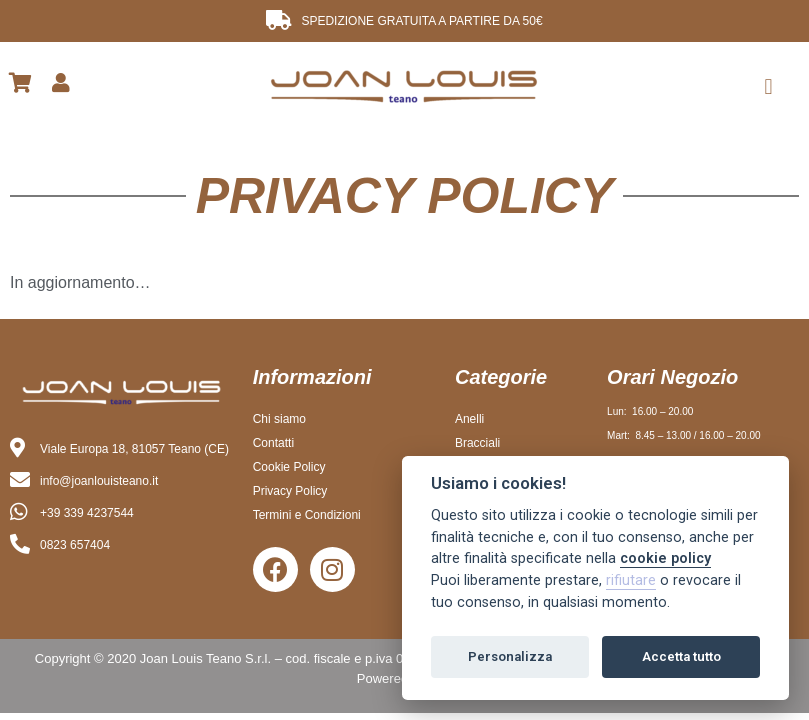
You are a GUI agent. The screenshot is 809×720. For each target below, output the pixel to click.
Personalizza (510, 656)
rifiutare (631, 580)
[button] (768, 86)
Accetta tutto (681, 656)
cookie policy (665, 558)
